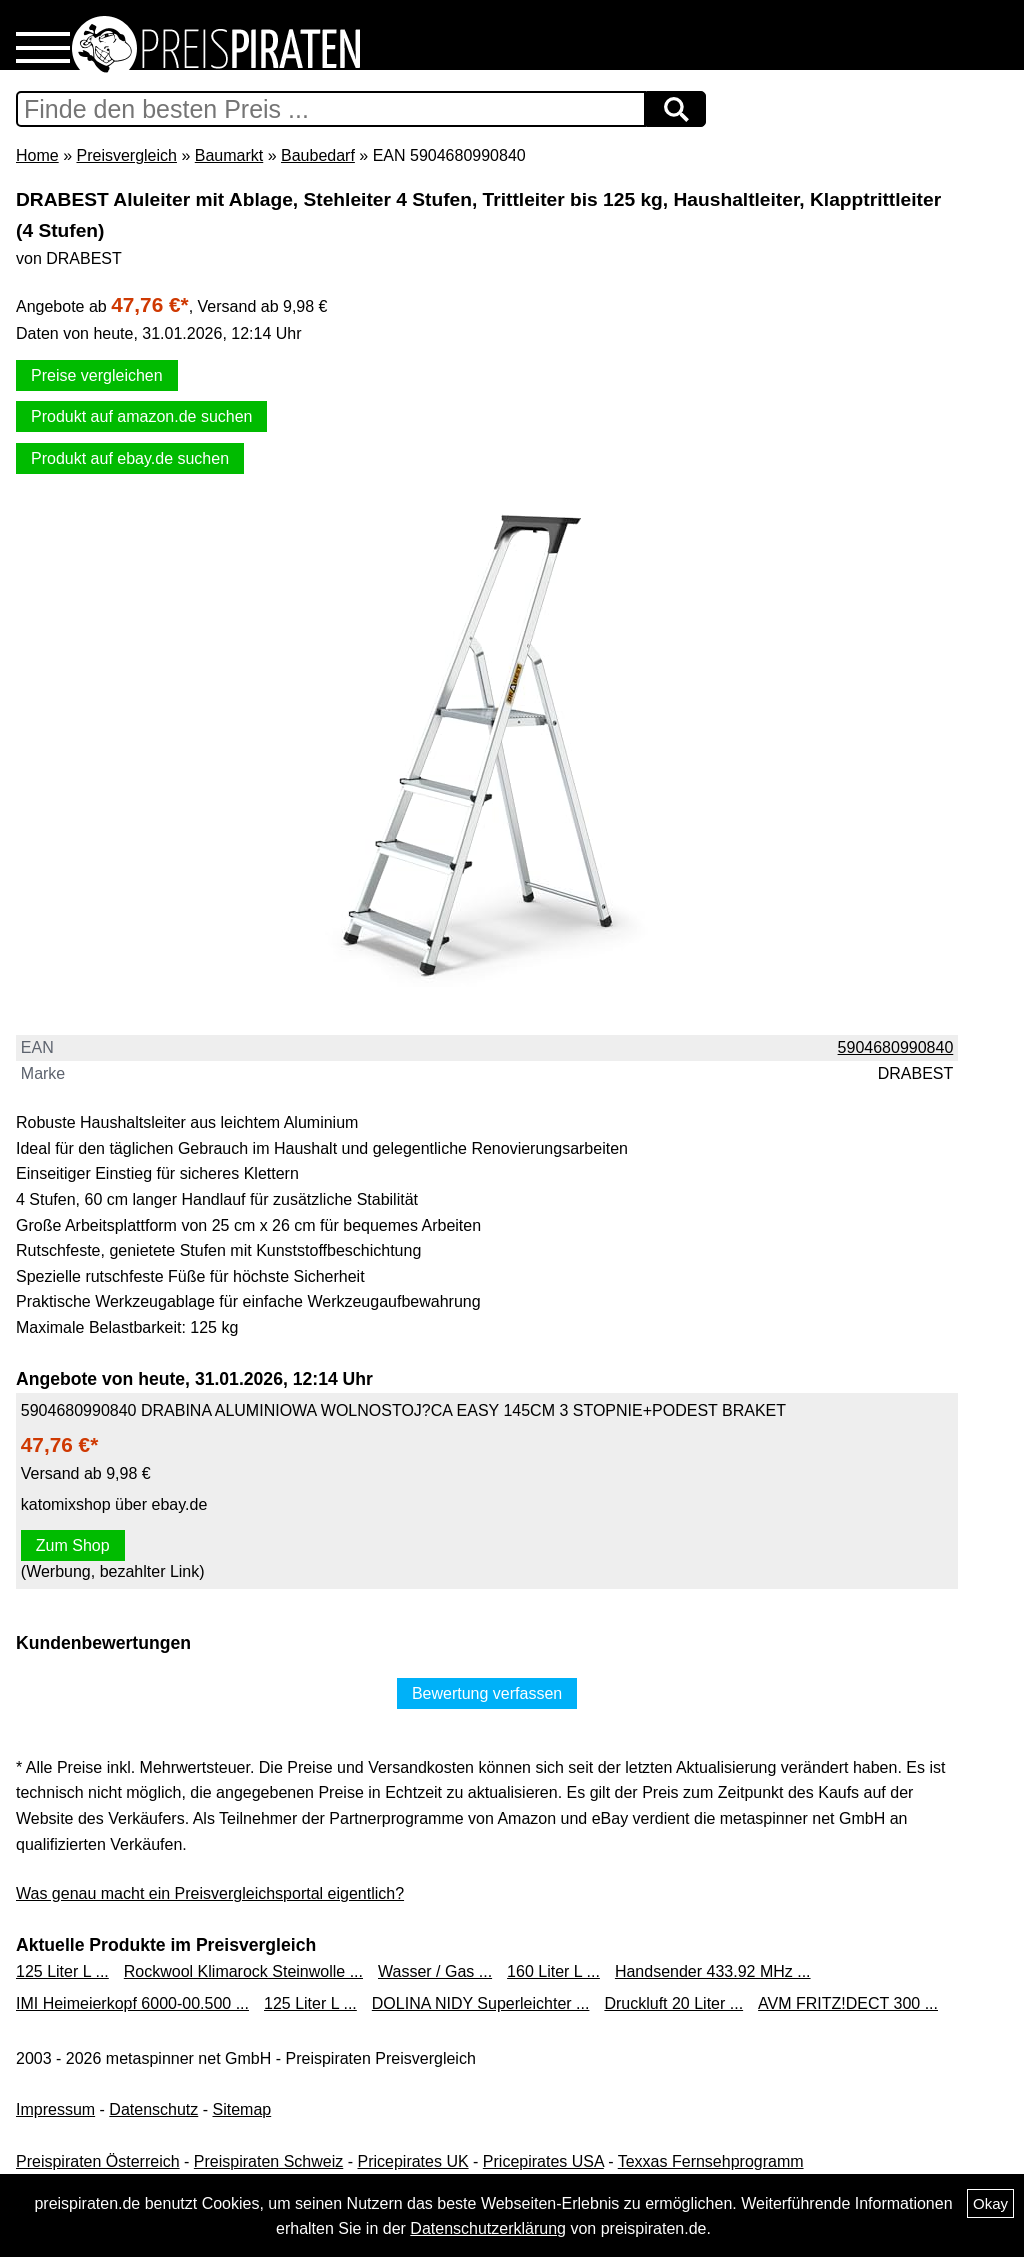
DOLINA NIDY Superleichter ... (481, 2003)
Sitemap (242, 2109)
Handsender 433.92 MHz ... (713, 1971)
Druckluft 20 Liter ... (673, 2003)
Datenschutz (153, 2109)
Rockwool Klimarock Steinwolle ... (243, 1971)
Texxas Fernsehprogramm (711, 2161)
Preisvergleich (126, 155)
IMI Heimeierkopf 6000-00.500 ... (132, 2003)
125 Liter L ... (62, 1971)
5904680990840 (896, 1047)
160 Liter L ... (553, 1971)
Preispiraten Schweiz (268, 2161)
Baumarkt (229, 155)
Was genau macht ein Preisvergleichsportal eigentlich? (210, 1893)
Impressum (55, 2109)
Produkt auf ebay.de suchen (130, 458)
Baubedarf (318, 155)
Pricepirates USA (543, 2161)
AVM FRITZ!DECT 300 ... (848, 2003)
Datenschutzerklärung (488, 2228)
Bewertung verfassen (487, 1693)
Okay (990, 2203)
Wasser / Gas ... (435, 1971)
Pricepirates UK (412, 2161)
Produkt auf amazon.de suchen (141, 416)
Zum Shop (73, 1545)
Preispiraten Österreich (98, 2161)
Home (37, 155)
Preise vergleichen (97, 375)
